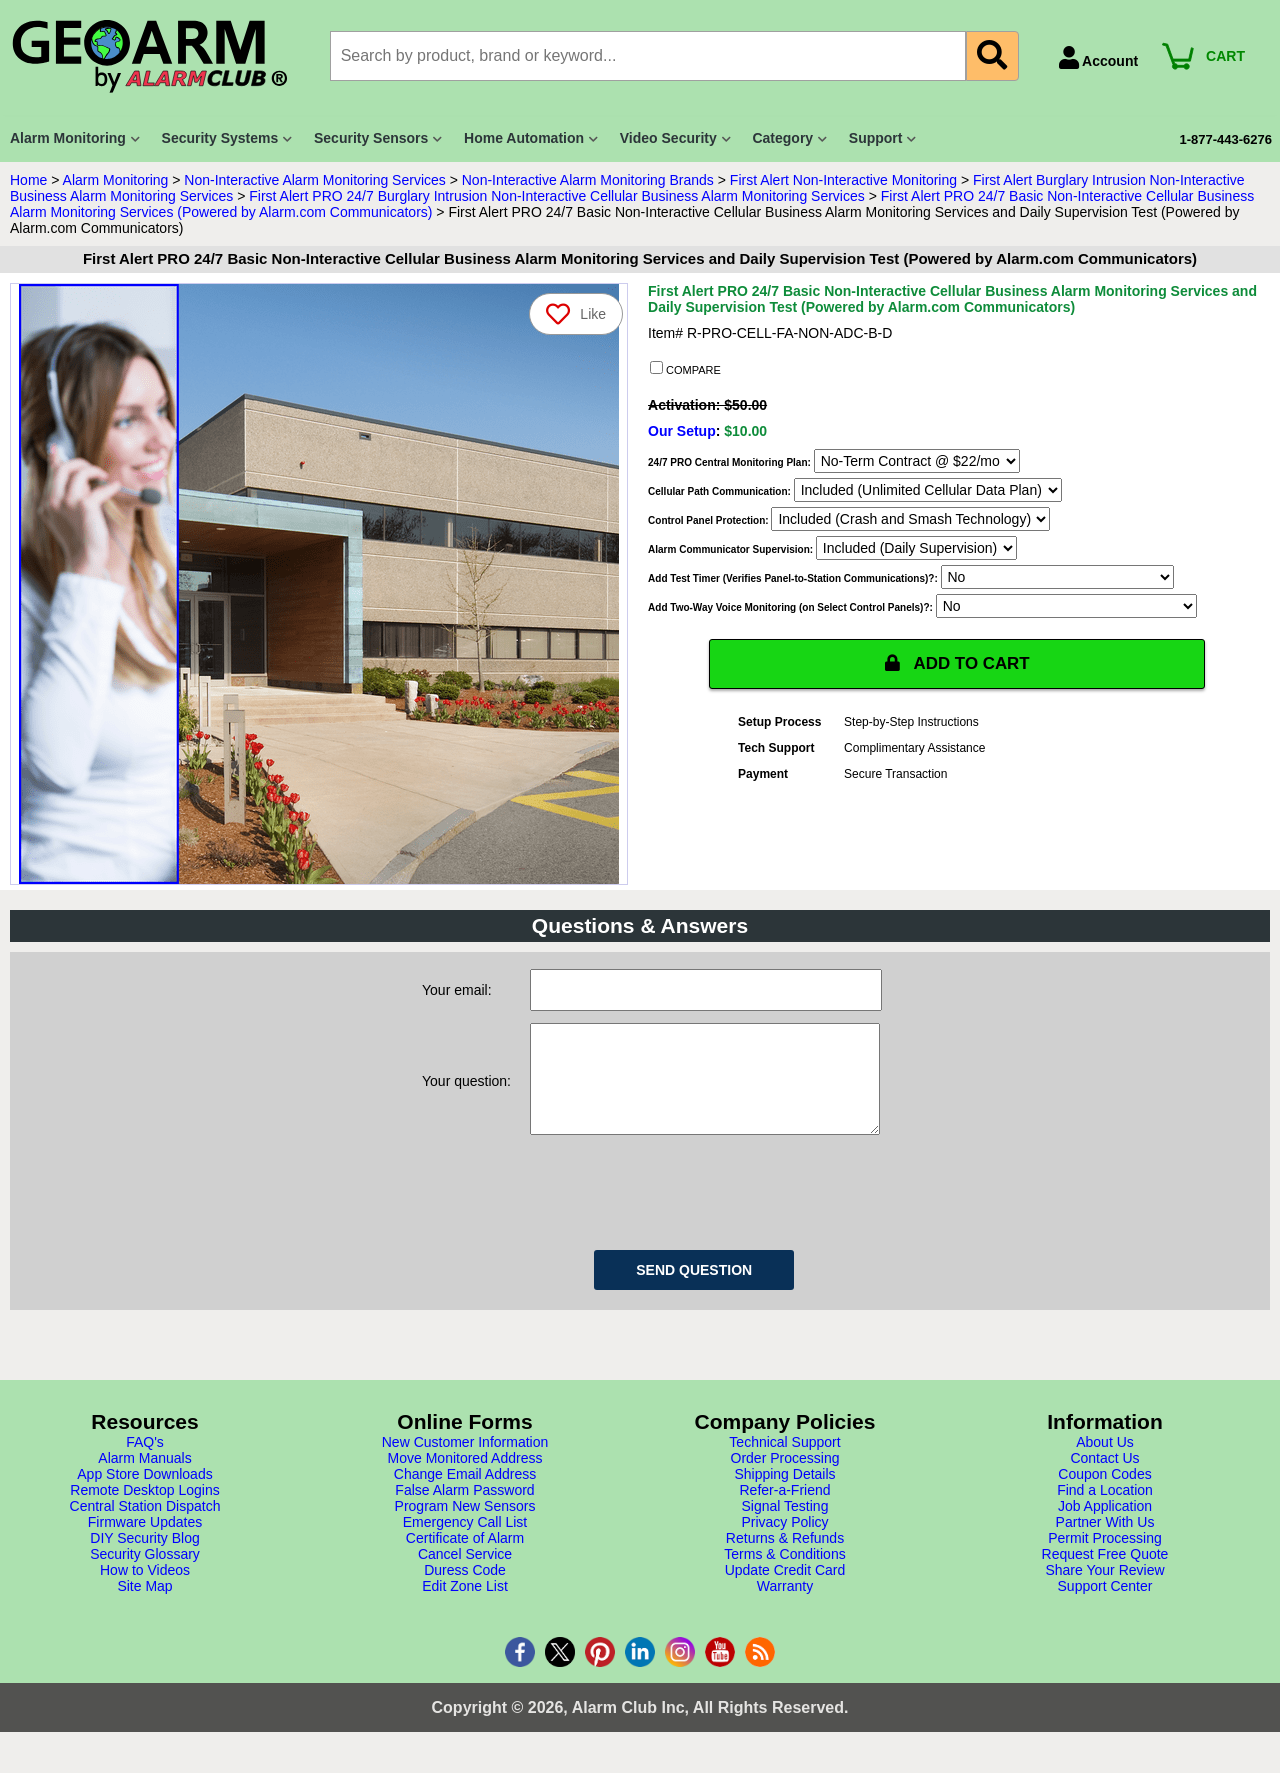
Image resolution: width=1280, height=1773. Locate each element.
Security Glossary (145, 1574)
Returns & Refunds (785, 1558)
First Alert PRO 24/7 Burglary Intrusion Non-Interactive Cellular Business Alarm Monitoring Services (556, 196)
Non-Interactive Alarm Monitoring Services (314, 180)
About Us (1105, 1462)
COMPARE (685, 369)
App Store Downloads (144, 1494)
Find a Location (1105, 1510)
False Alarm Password (464, 1510)
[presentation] (682, 1209)
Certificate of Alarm (465, 1558)
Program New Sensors (465, 1526)
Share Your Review (1104, 1590)
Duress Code (465, 1590)
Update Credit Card (785, 1590)
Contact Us (1104, 1478)
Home (28, 180)
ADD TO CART (957, 664)
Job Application (1105, 1526)
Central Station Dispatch (145, 1526)
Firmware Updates (145, 1542)
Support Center (1105, 1606)
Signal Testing (785, 1526)
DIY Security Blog (144, 1558)
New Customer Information (465, 1462)
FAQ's (145, 1462)
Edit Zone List (465, 1606)
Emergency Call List (465, 1542)
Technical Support (784, 1462)
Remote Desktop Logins (144, 1510)
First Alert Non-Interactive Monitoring (843, 180)
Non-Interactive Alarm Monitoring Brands (588, 180)
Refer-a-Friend (784, 1510)
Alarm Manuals (144, 1478)
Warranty (785, 1606)
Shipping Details (784, 1494)
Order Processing (785, 1478)
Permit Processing (1105, 1558)
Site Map (144, 1606)
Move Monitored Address (465, 1478)
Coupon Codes (1104, 1494)
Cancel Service (465, 1574)
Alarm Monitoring (116, 180)
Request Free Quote (1105, 1574)
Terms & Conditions (784, 1574)
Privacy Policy (784, 1542)
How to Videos (145, 1590)
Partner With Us (1105, 1542)
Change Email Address (465, 1494)
